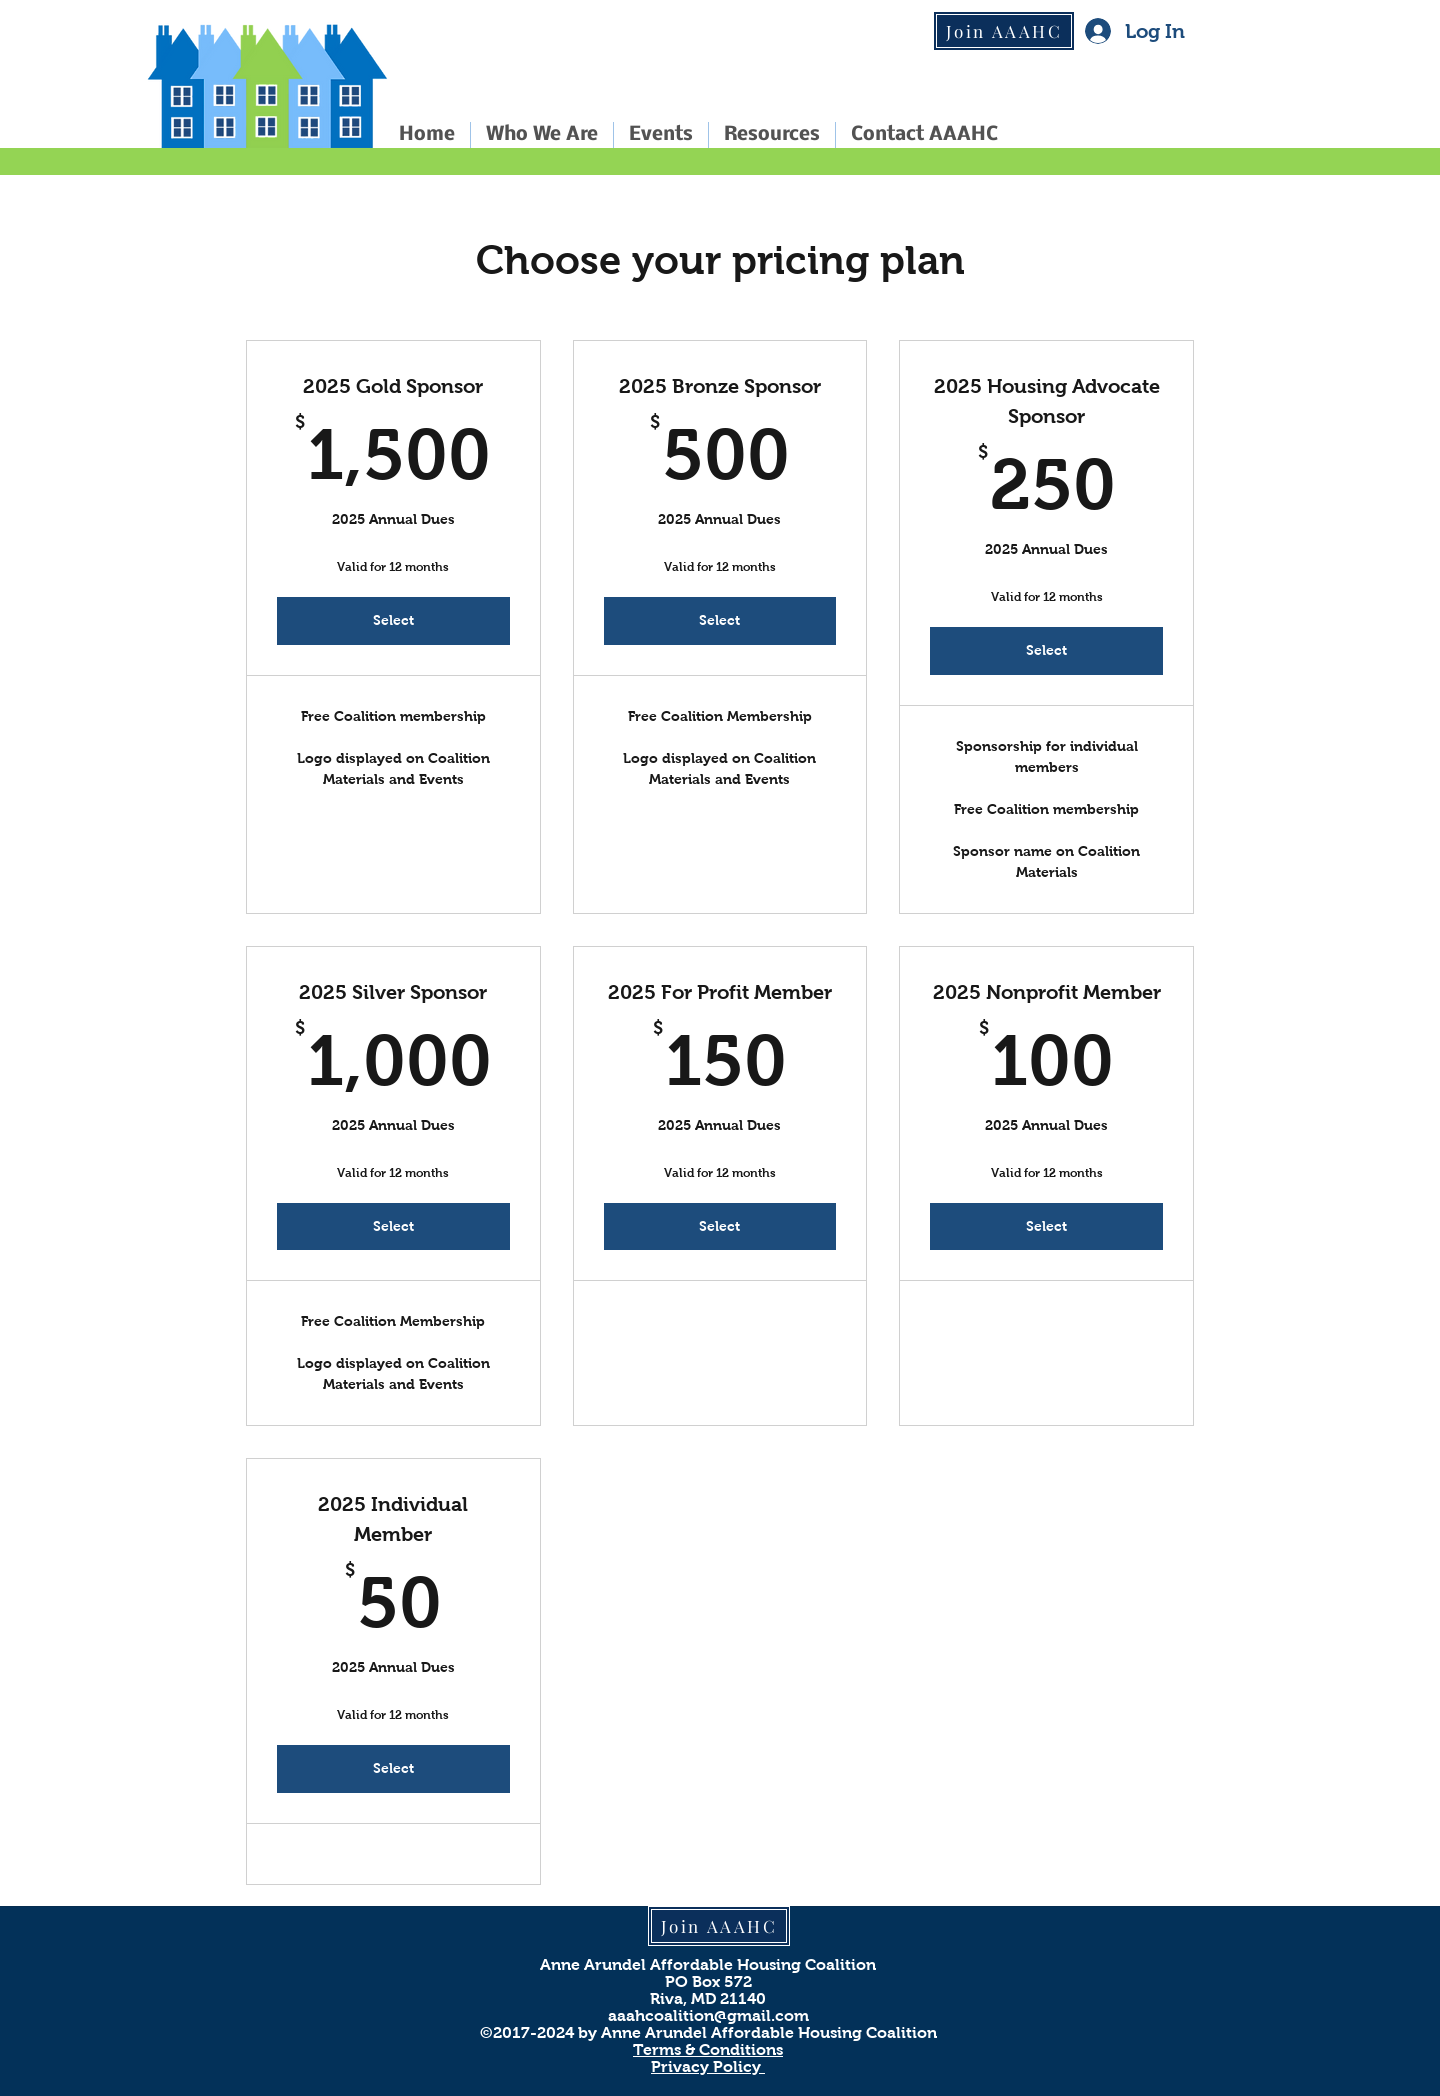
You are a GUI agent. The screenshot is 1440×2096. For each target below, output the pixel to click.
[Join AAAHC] (1004, 31)
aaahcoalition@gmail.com (708, 2015)
